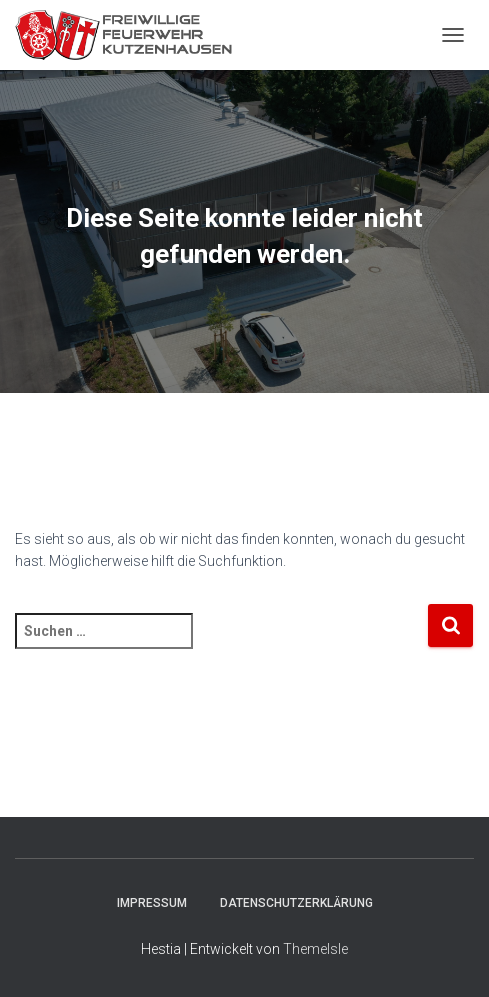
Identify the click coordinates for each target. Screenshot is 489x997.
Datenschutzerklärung (296, 903)
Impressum (152, 903)
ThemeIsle (315, 949)
